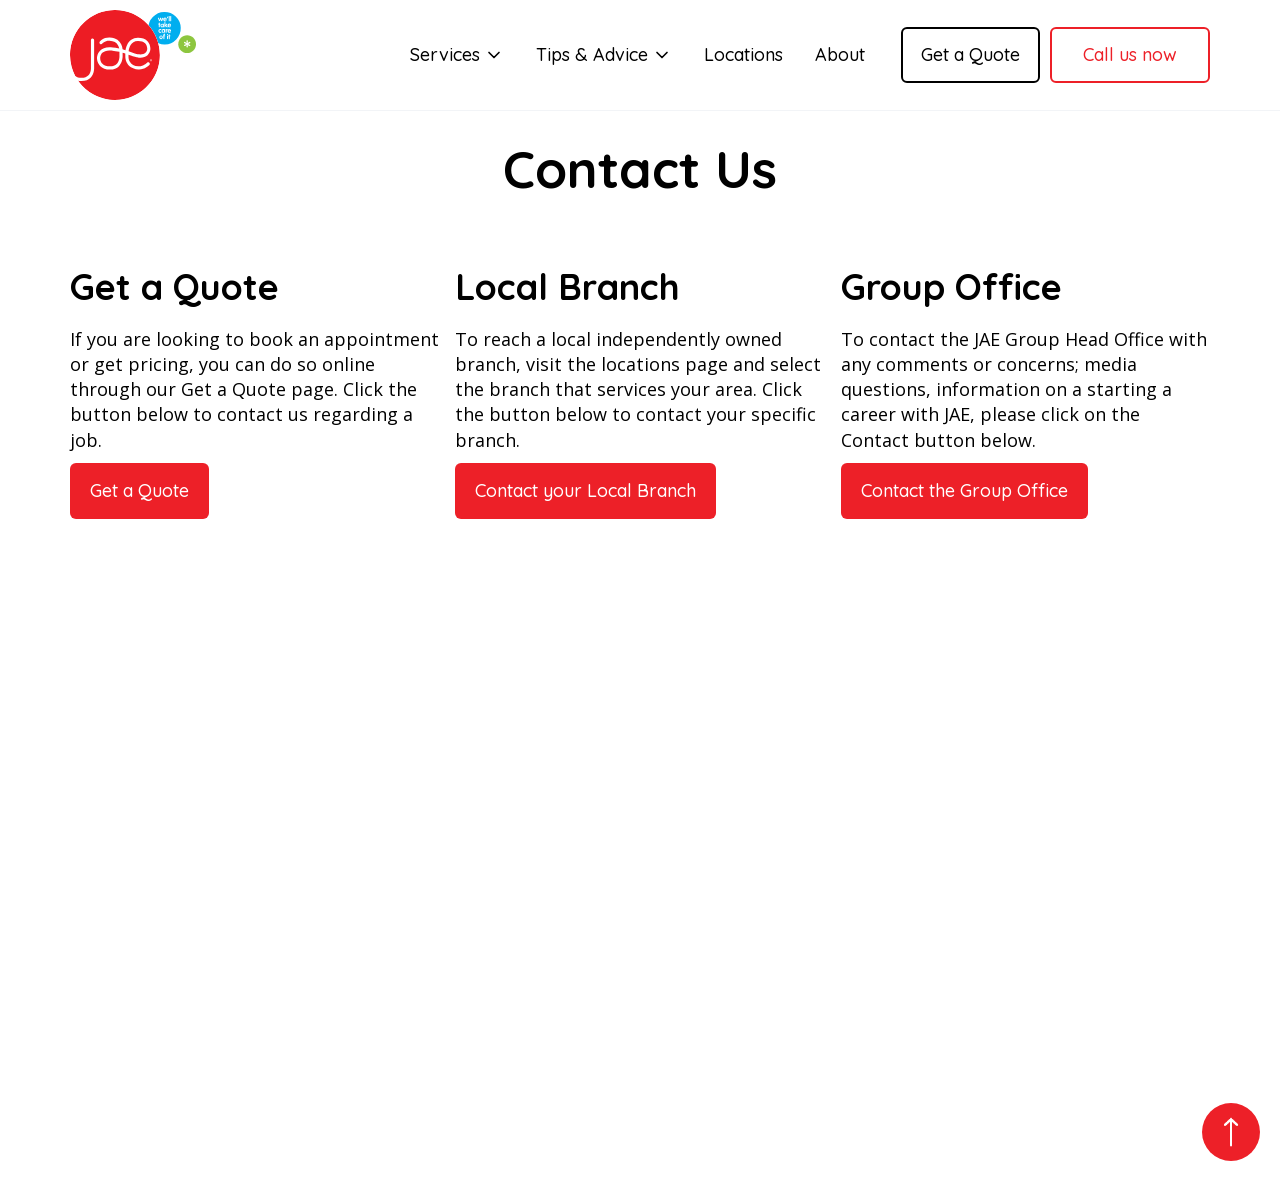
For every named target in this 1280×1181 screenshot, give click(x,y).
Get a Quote (970, 54)
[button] (457, 54)
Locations (743, 54)
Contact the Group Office (964, 490)
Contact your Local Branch (585, 490)
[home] (133, 55)
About (840, 54)
